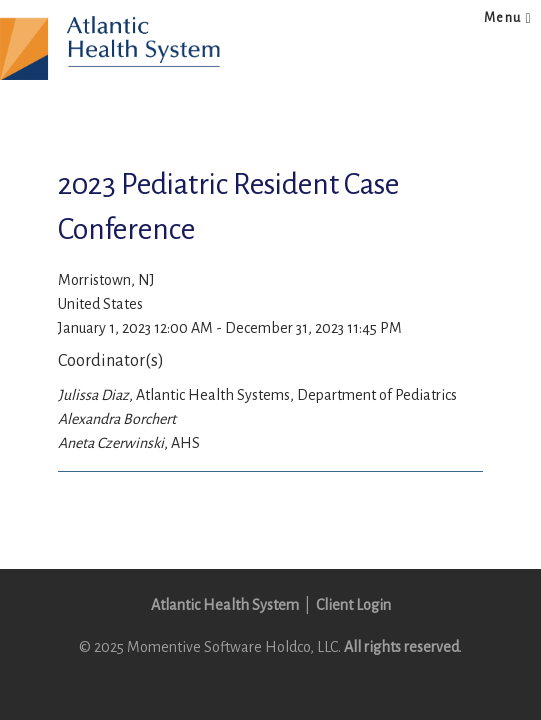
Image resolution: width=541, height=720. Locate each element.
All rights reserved (401, 647)
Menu (508, 18)
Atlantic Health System (225, 605)
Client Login (353, 605)
